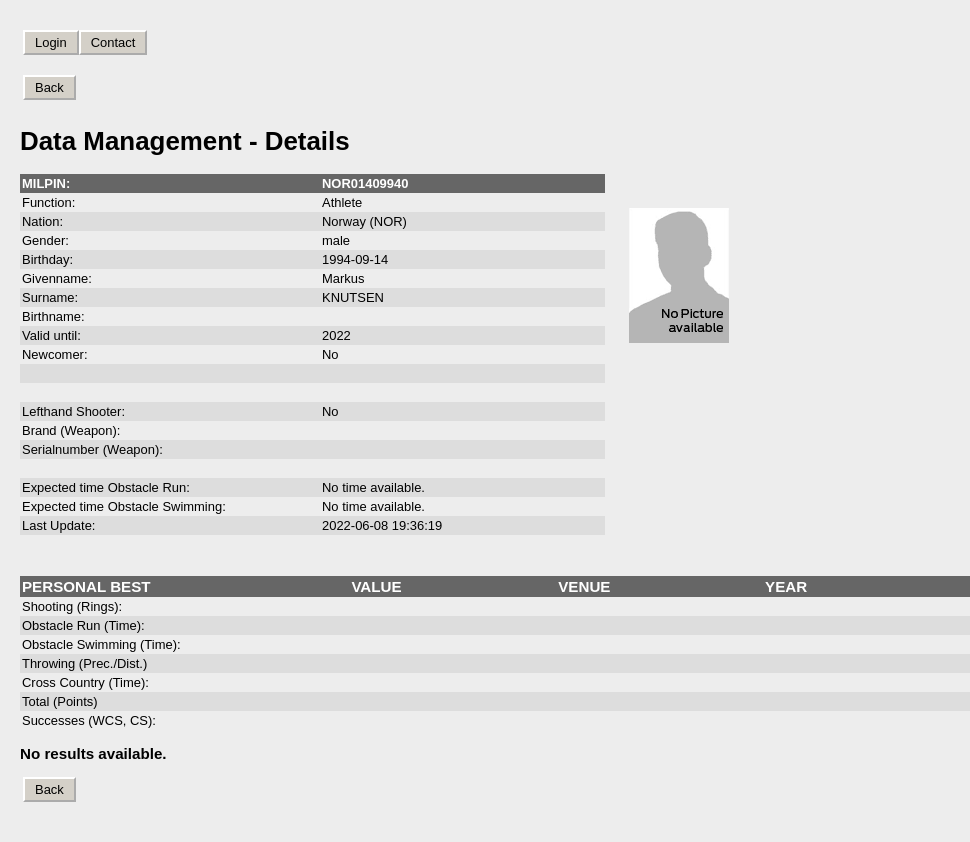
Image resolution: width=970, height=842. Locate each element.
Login (51, 42)
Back (49, 87)
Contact (113, 42)
